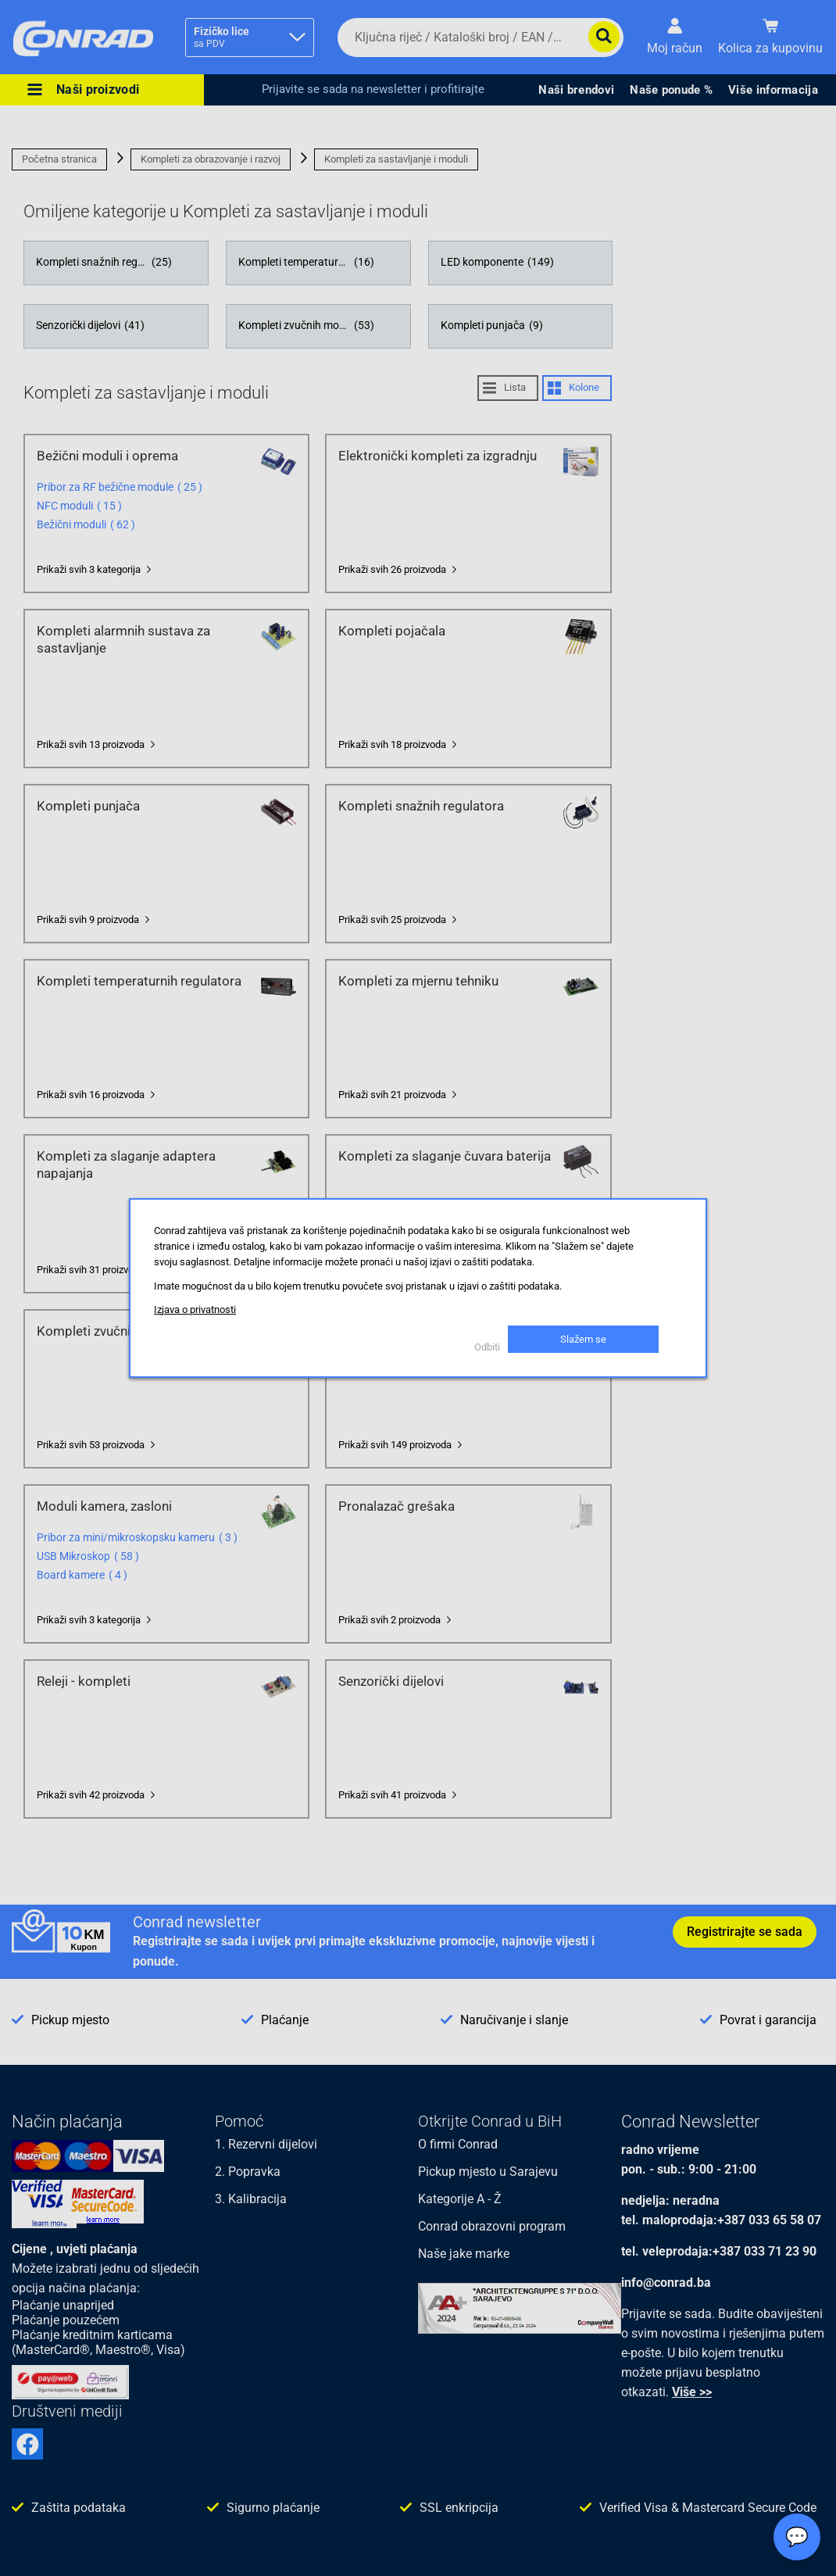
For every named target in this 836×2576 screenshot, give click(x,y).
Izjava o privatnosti (195, 1309)
